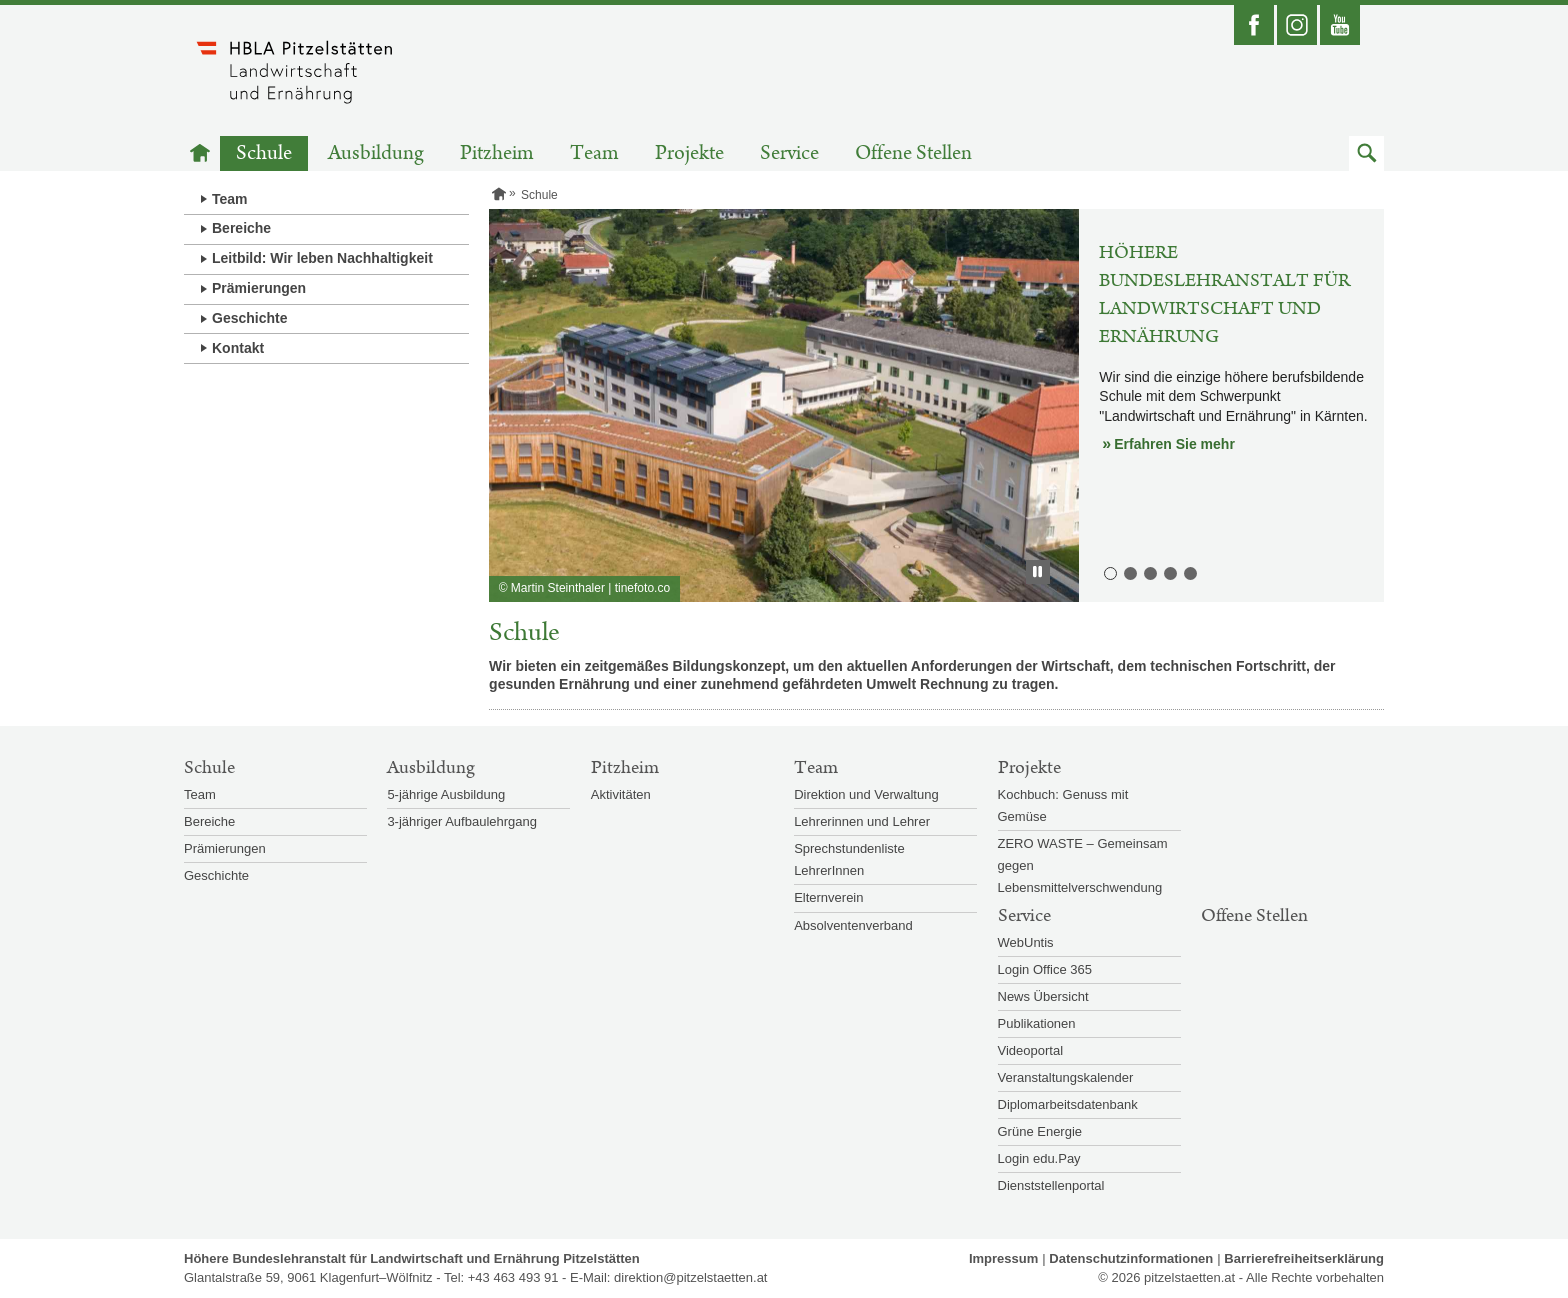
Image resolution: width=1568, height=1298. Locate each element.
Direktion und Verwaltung (866, 794)
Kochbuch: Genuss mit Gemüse (1063, 805)
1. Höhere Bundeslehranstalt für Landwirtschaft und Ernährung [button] (1109, 572)
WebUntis (1026, 942)
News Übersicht (1043, 996)
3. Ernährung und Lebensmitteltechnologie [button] (1149, 572)
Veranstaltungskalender (1066, 1077)
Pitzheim (497, 153)
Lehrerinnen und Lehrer (862, 821)
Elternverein (828, 897)
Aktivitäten (621, 794)
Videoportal (1031, 1050)
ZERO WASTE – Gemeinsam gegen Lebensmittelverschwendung (1083, 865)
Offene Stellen (913, 153)
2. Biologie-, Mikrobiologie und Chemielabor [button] (1129, 572)
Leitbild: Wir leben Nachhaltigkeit (322, 258)
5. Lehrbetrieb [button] (1189, 572)
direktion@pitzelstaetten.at (690, 1277)
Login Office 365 (1045, 969)
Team (594, 153)
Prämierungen (259, 288)
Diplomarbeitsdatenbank (1068, 1104)
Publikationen (1037, 1023)
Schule (264, 153)
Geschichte (249, 318)
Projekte (689, 153)
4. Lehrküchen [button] (1169, 572)
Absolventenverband (853, 925)
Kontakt (238, 348)
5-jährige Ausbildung (446, 794)
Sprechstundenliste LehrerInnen (849, 859)
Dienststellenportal (1051, 1185)
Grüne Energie (1040, 1131)
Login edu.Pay (1039, 1158)
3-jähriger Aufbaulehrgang (462, 821)
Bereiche (241, 228)
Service (789, 153)
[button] (1366, 153)
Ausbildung (376, 153)
